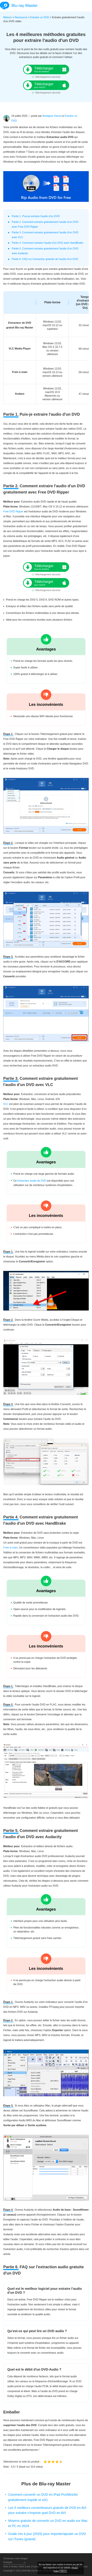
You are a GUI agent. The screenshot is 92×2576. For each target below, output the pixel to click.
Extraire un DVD (39, 17)
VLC (5, 1104)
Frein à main (10, 1547)
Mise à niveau (10, 2566)
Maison (7, 17)
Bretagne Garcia (52, 115)
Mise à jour (24, 2566)
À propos (37, 2566)
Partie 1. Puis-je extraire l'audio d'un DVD (36, 216)
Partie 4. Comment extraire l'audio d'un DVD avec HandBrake (47, 242)
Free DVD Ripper (13, 511)
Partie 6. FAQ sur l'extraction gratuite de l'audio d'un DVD (45, 259)
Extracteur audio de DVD (31, 1180)
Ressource (21, 17)
